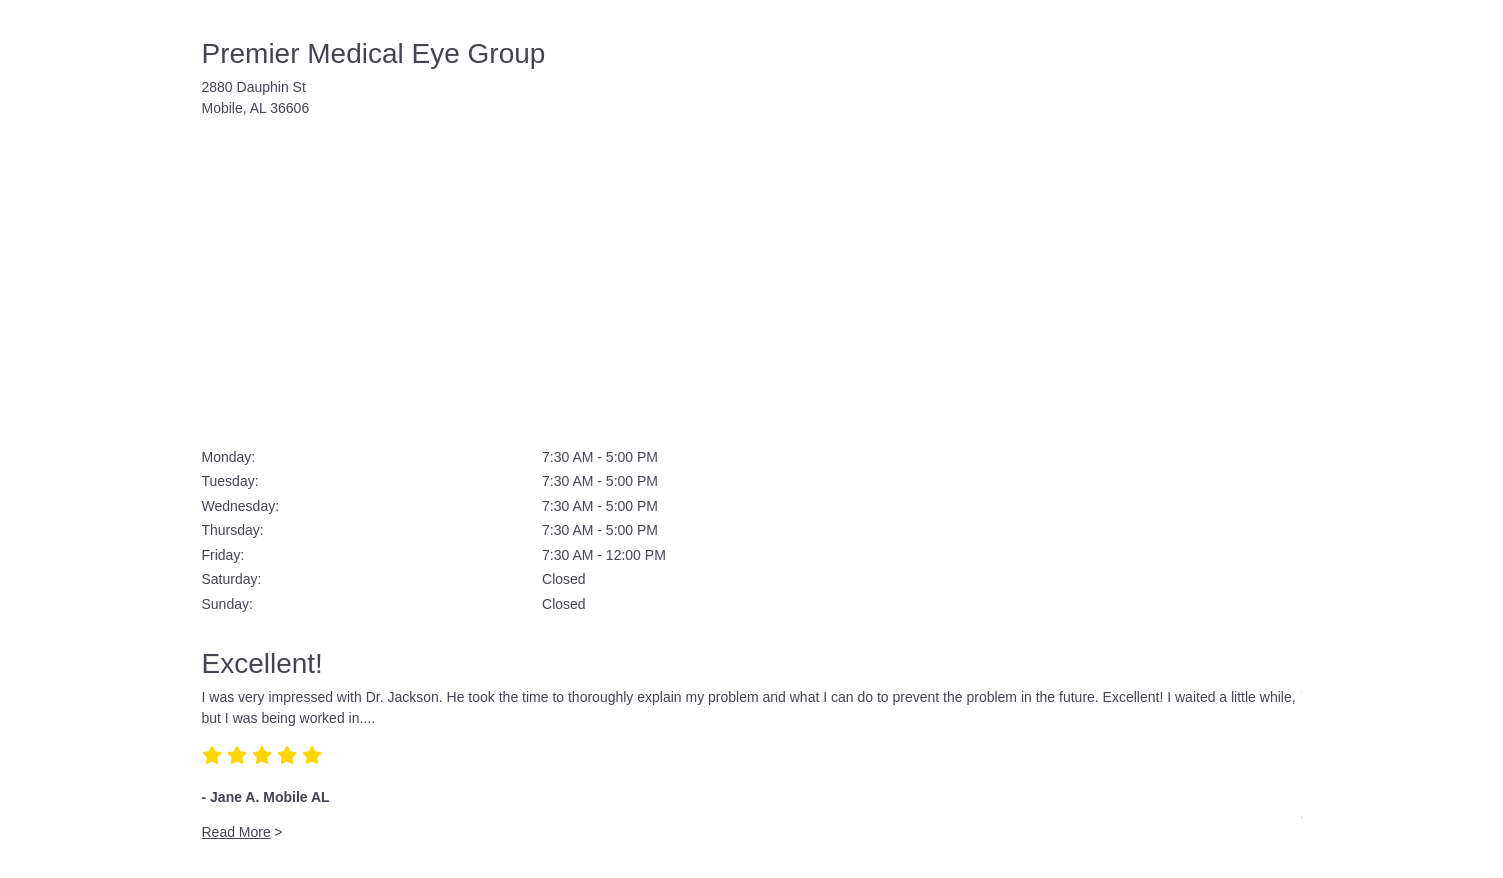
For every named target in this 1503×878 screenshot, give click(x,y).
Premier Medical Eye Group (374, 53)
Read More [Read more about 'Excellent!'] (236, 832)
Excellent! (262, 663)
